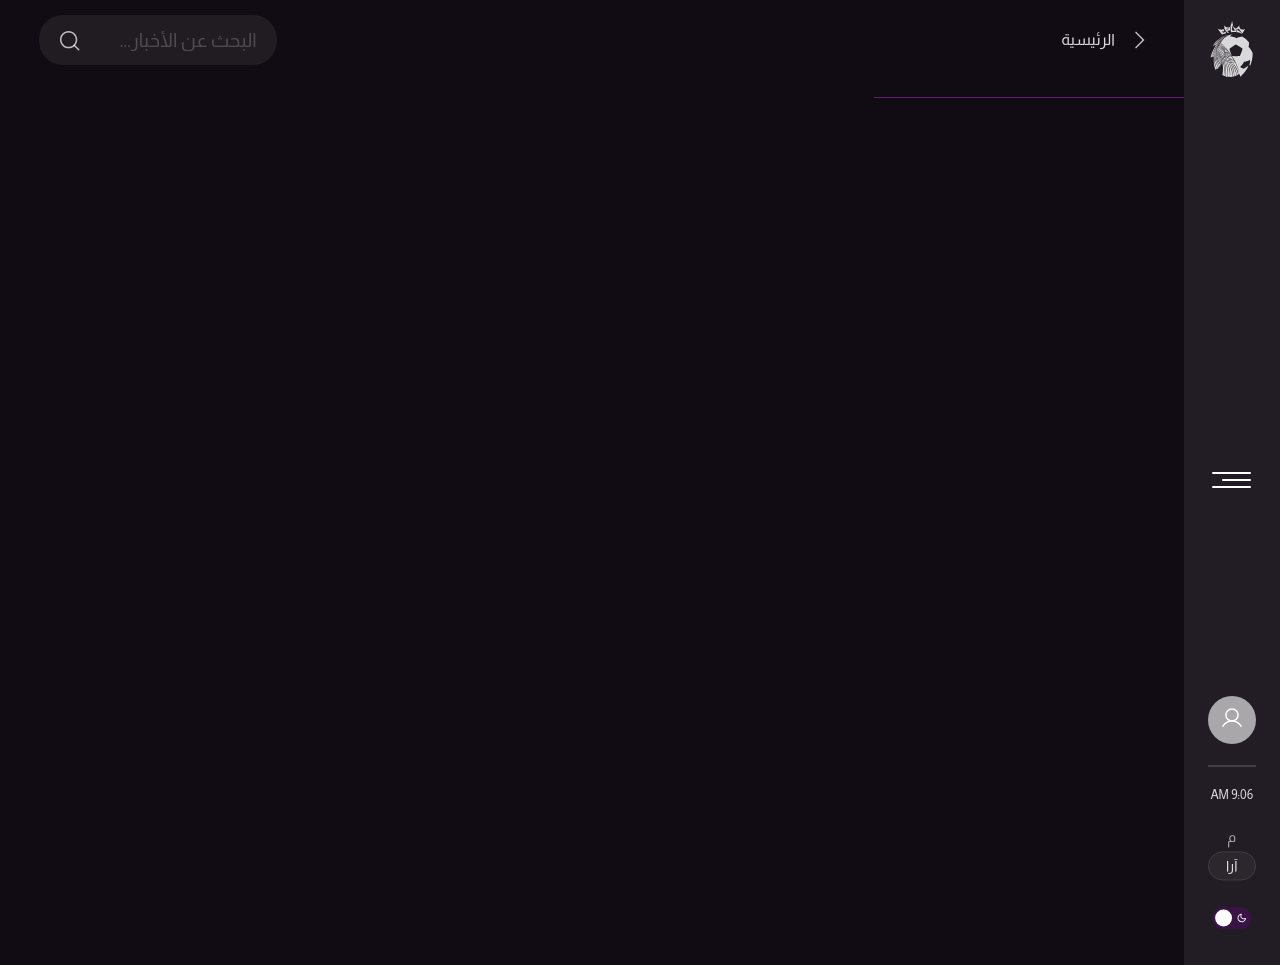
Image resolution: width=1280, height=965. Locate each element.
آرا (1231, 866)
